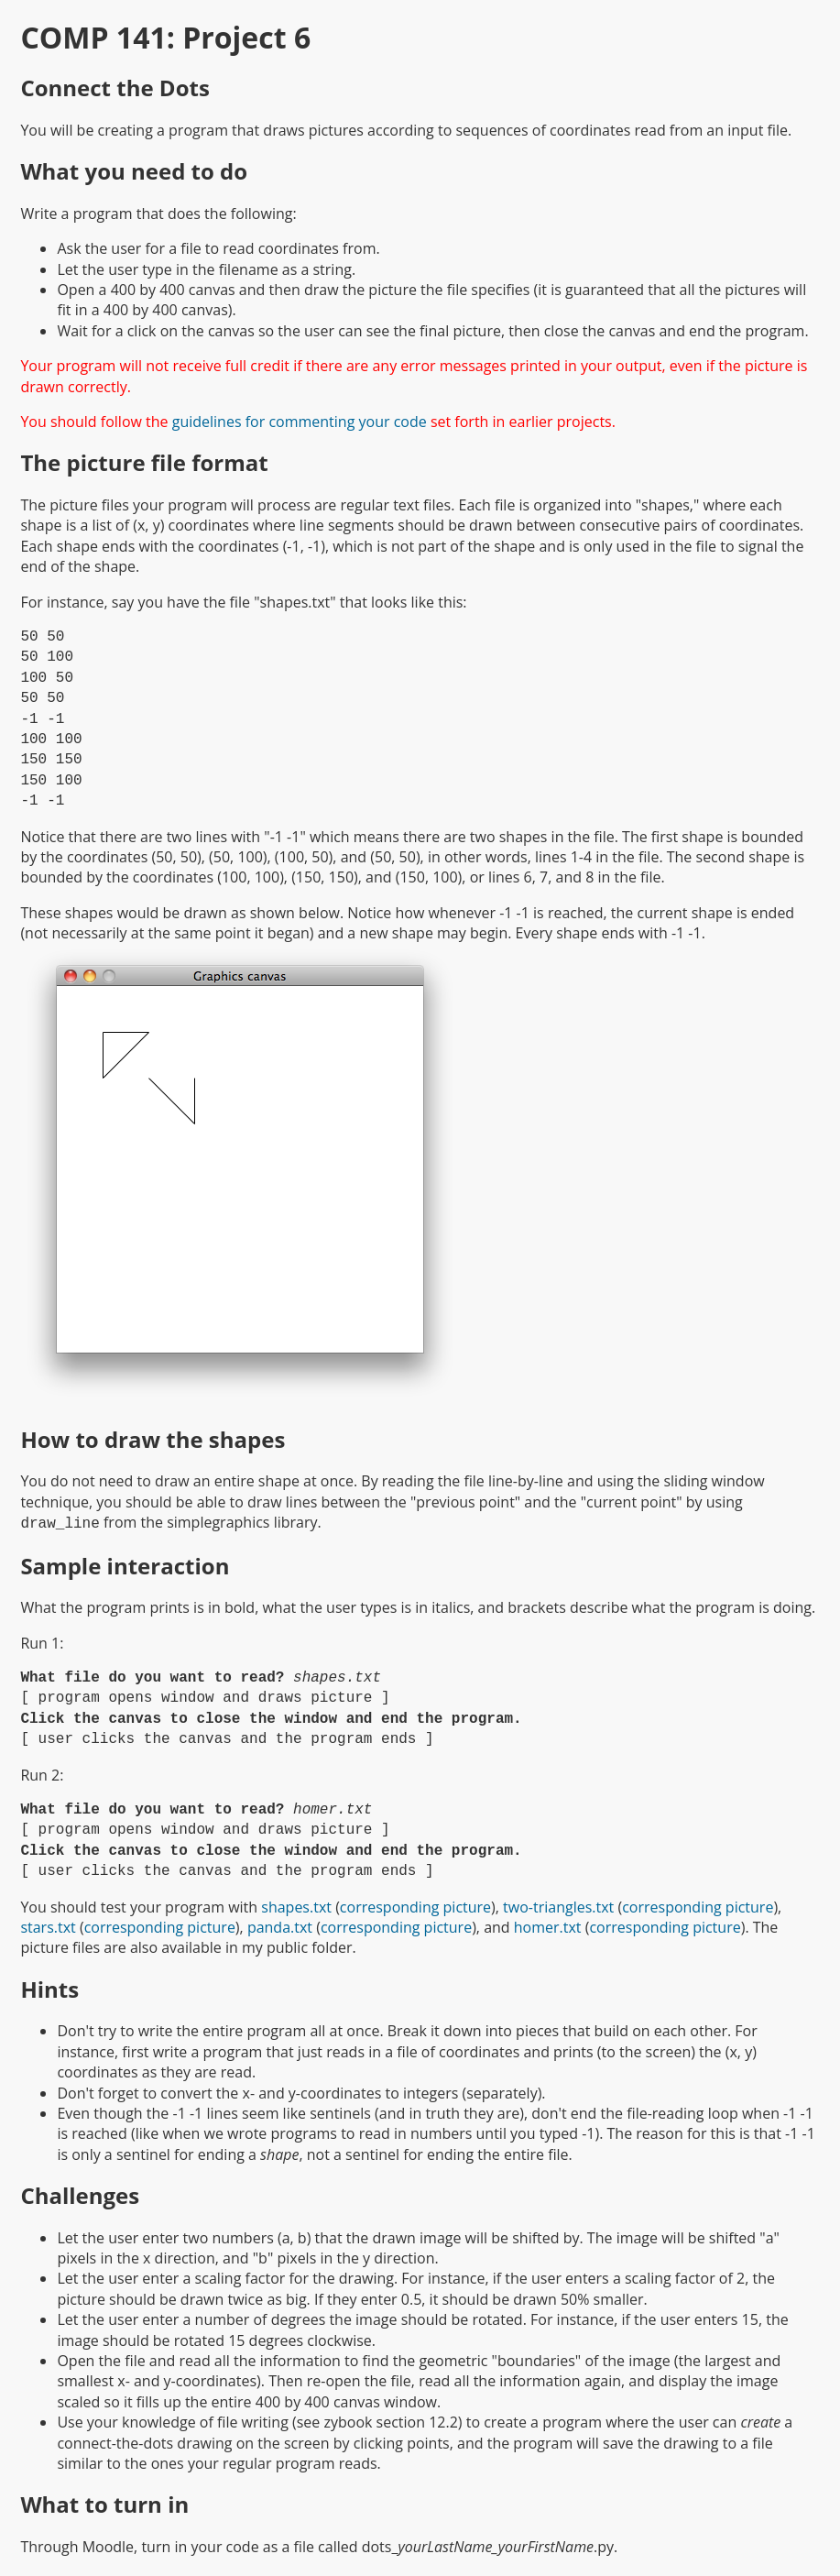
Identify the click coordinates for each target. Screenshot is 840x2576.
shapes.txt (296, 1905)
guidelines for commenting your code (299, 421)
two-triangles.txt (558, 1905)
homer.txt (548, 1925)
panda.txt (279, 1925)
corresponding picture (415, 1905)
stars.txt (47, 1925)
